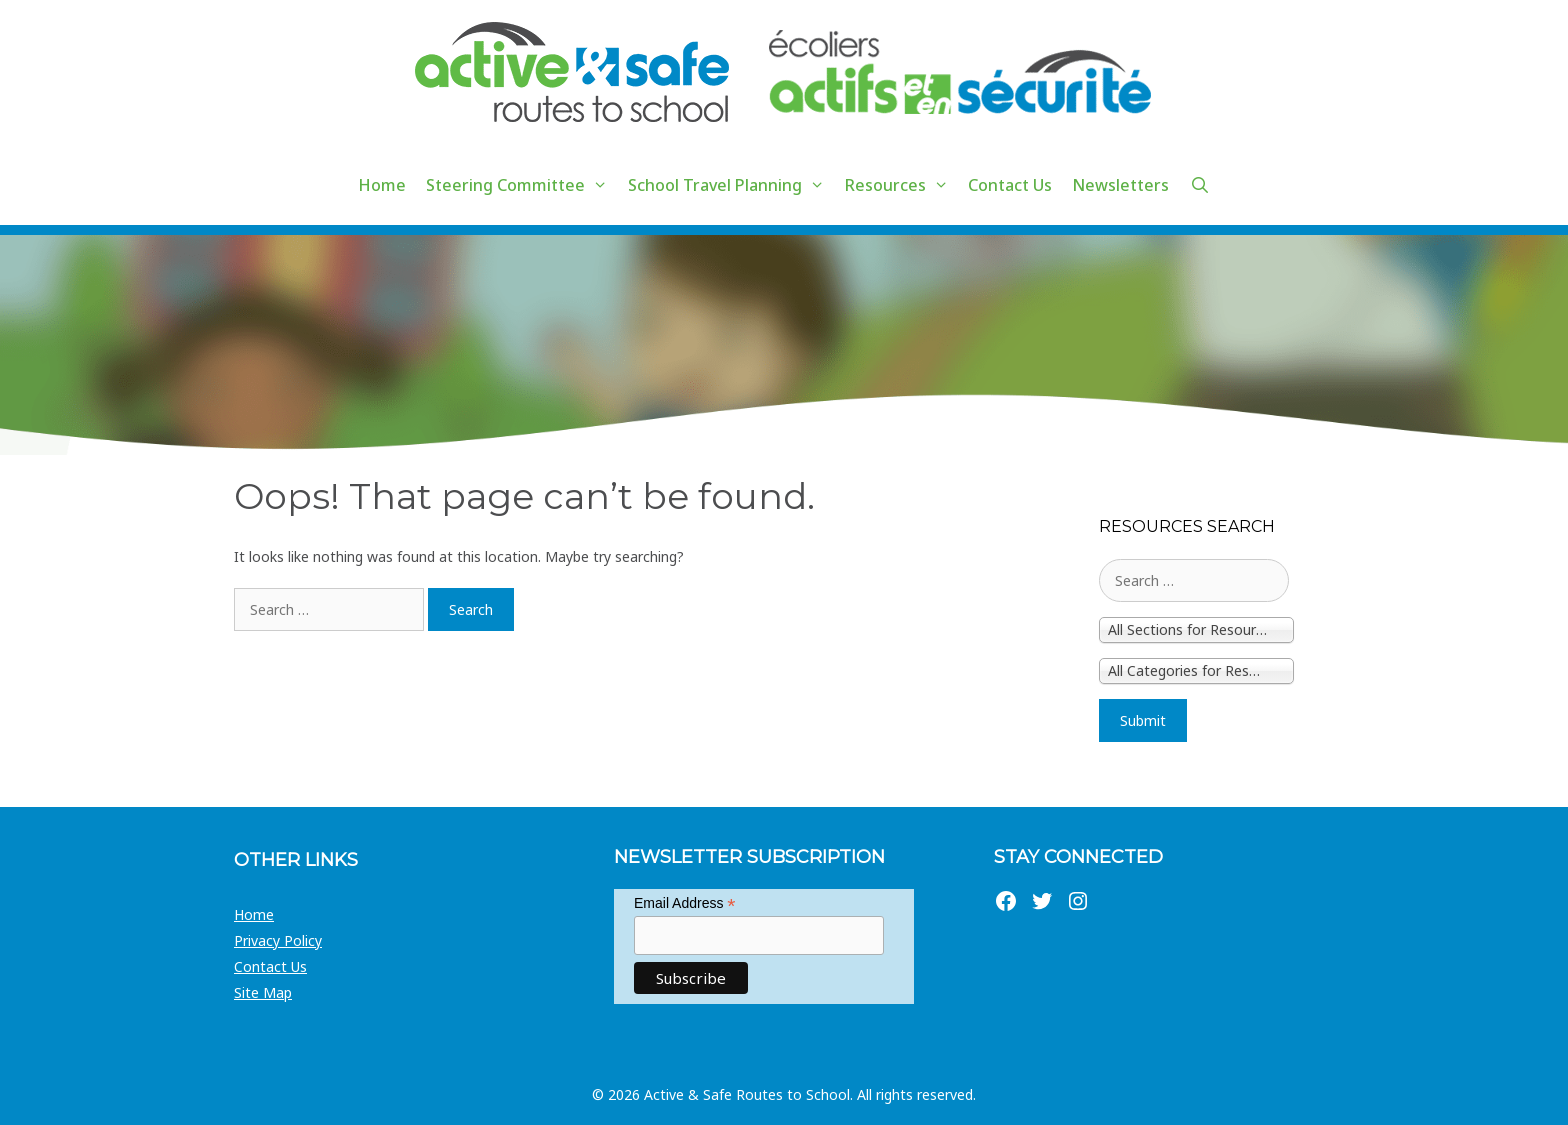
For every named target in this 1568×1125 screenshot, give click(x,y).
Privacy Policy (278, 940)
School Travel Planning (731, 185)
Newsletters (1120, 185)
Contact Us (1010, 185)
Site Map (263, 992)
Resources (902, 185)
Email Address (685, 903)
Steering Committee (522, 185)
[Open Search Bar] (1199, 185)
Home (382, 185)
